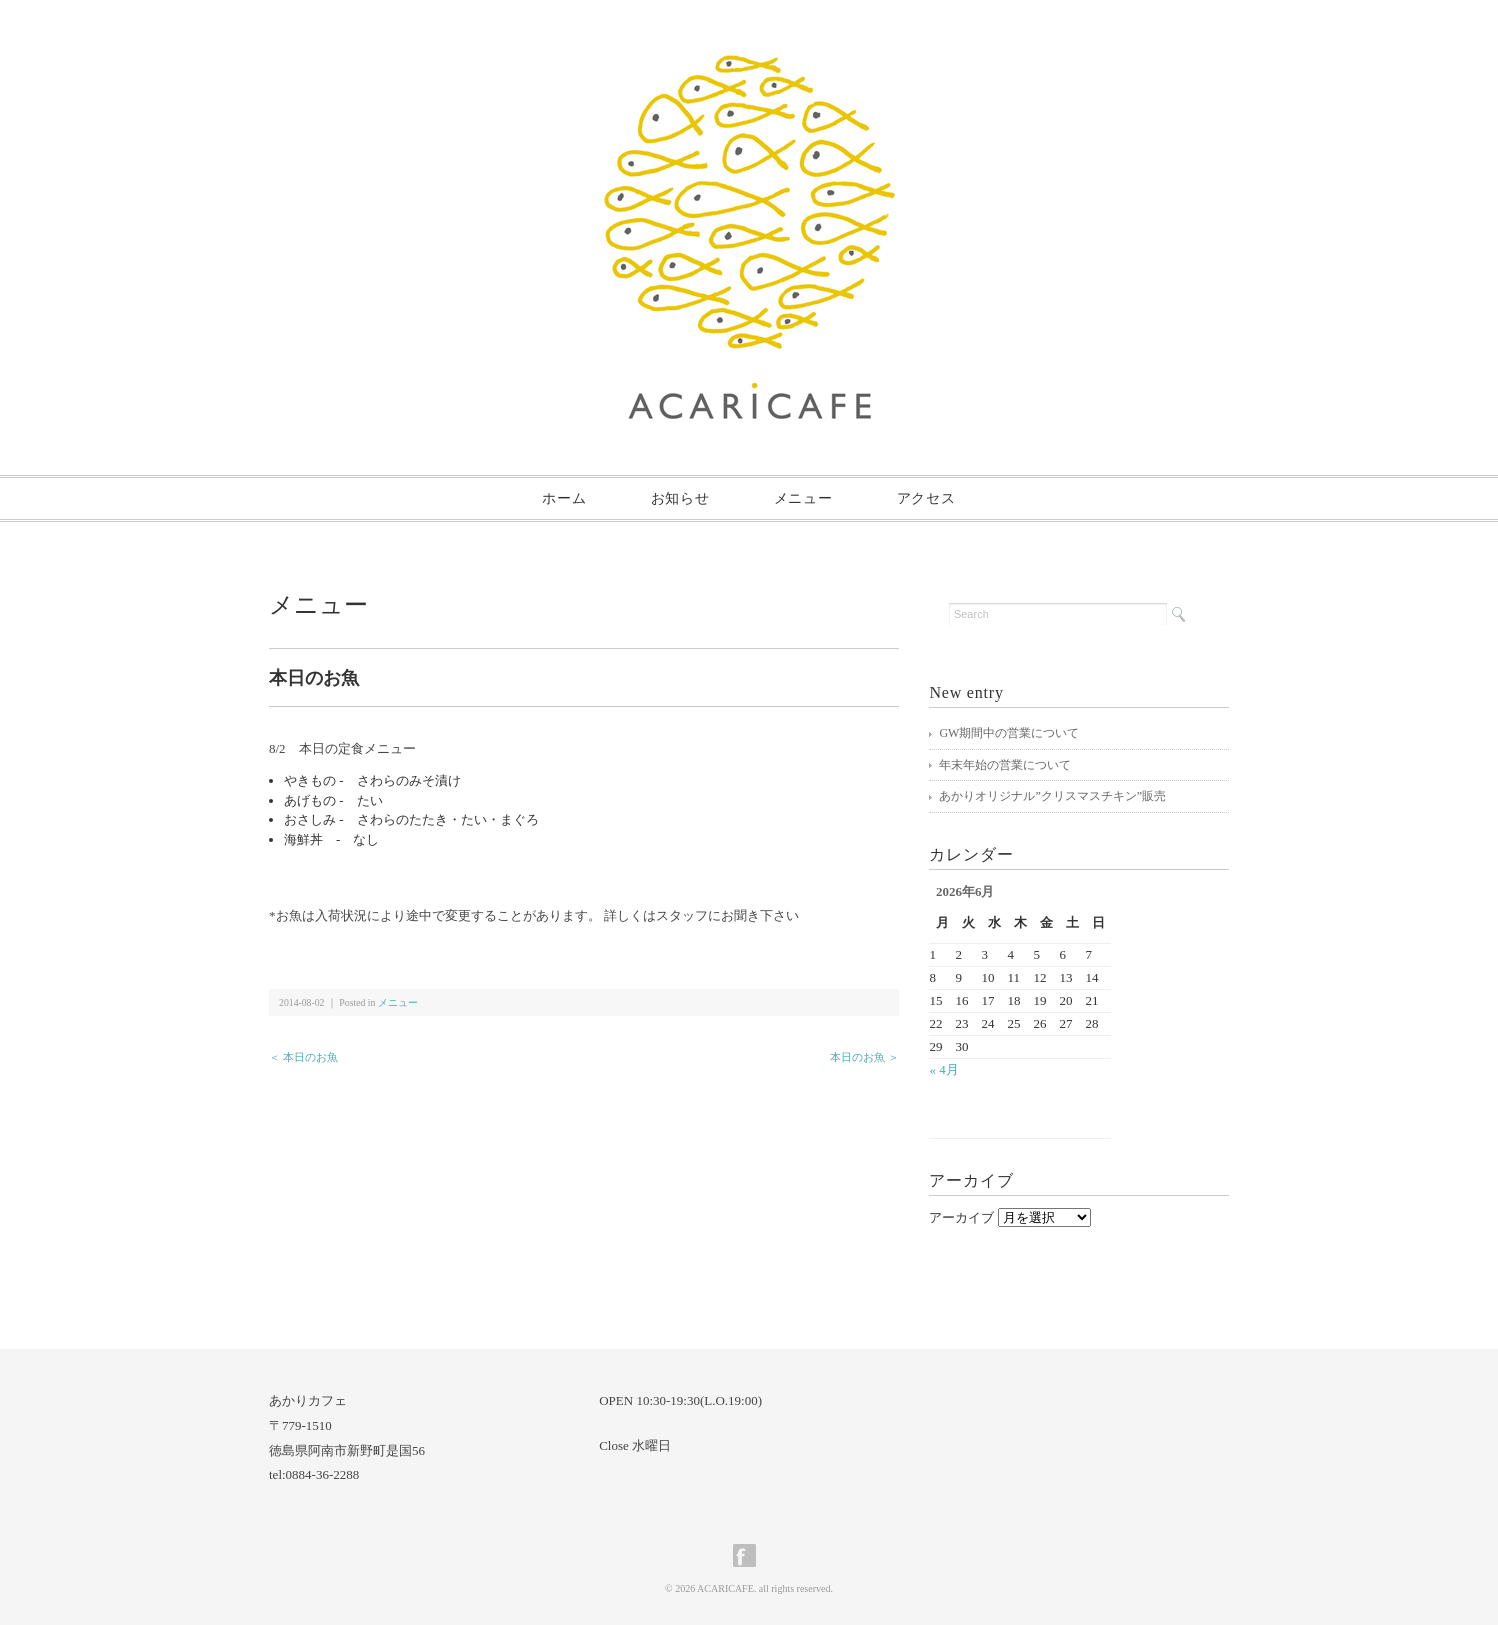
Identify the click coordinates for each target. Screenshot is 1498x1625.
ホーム (564, 498)
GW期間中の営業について (1009, 733)
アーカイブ (961, 1217)
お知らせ (680, 498)
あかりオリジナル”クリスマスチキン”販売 (1052, 796)
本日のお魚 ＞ (864, 1057)
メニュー (803, 498)
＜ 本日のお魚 (303, 1057)
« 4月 (943, 1069)
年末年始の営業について (1005, 765)
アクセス (926, 498)
